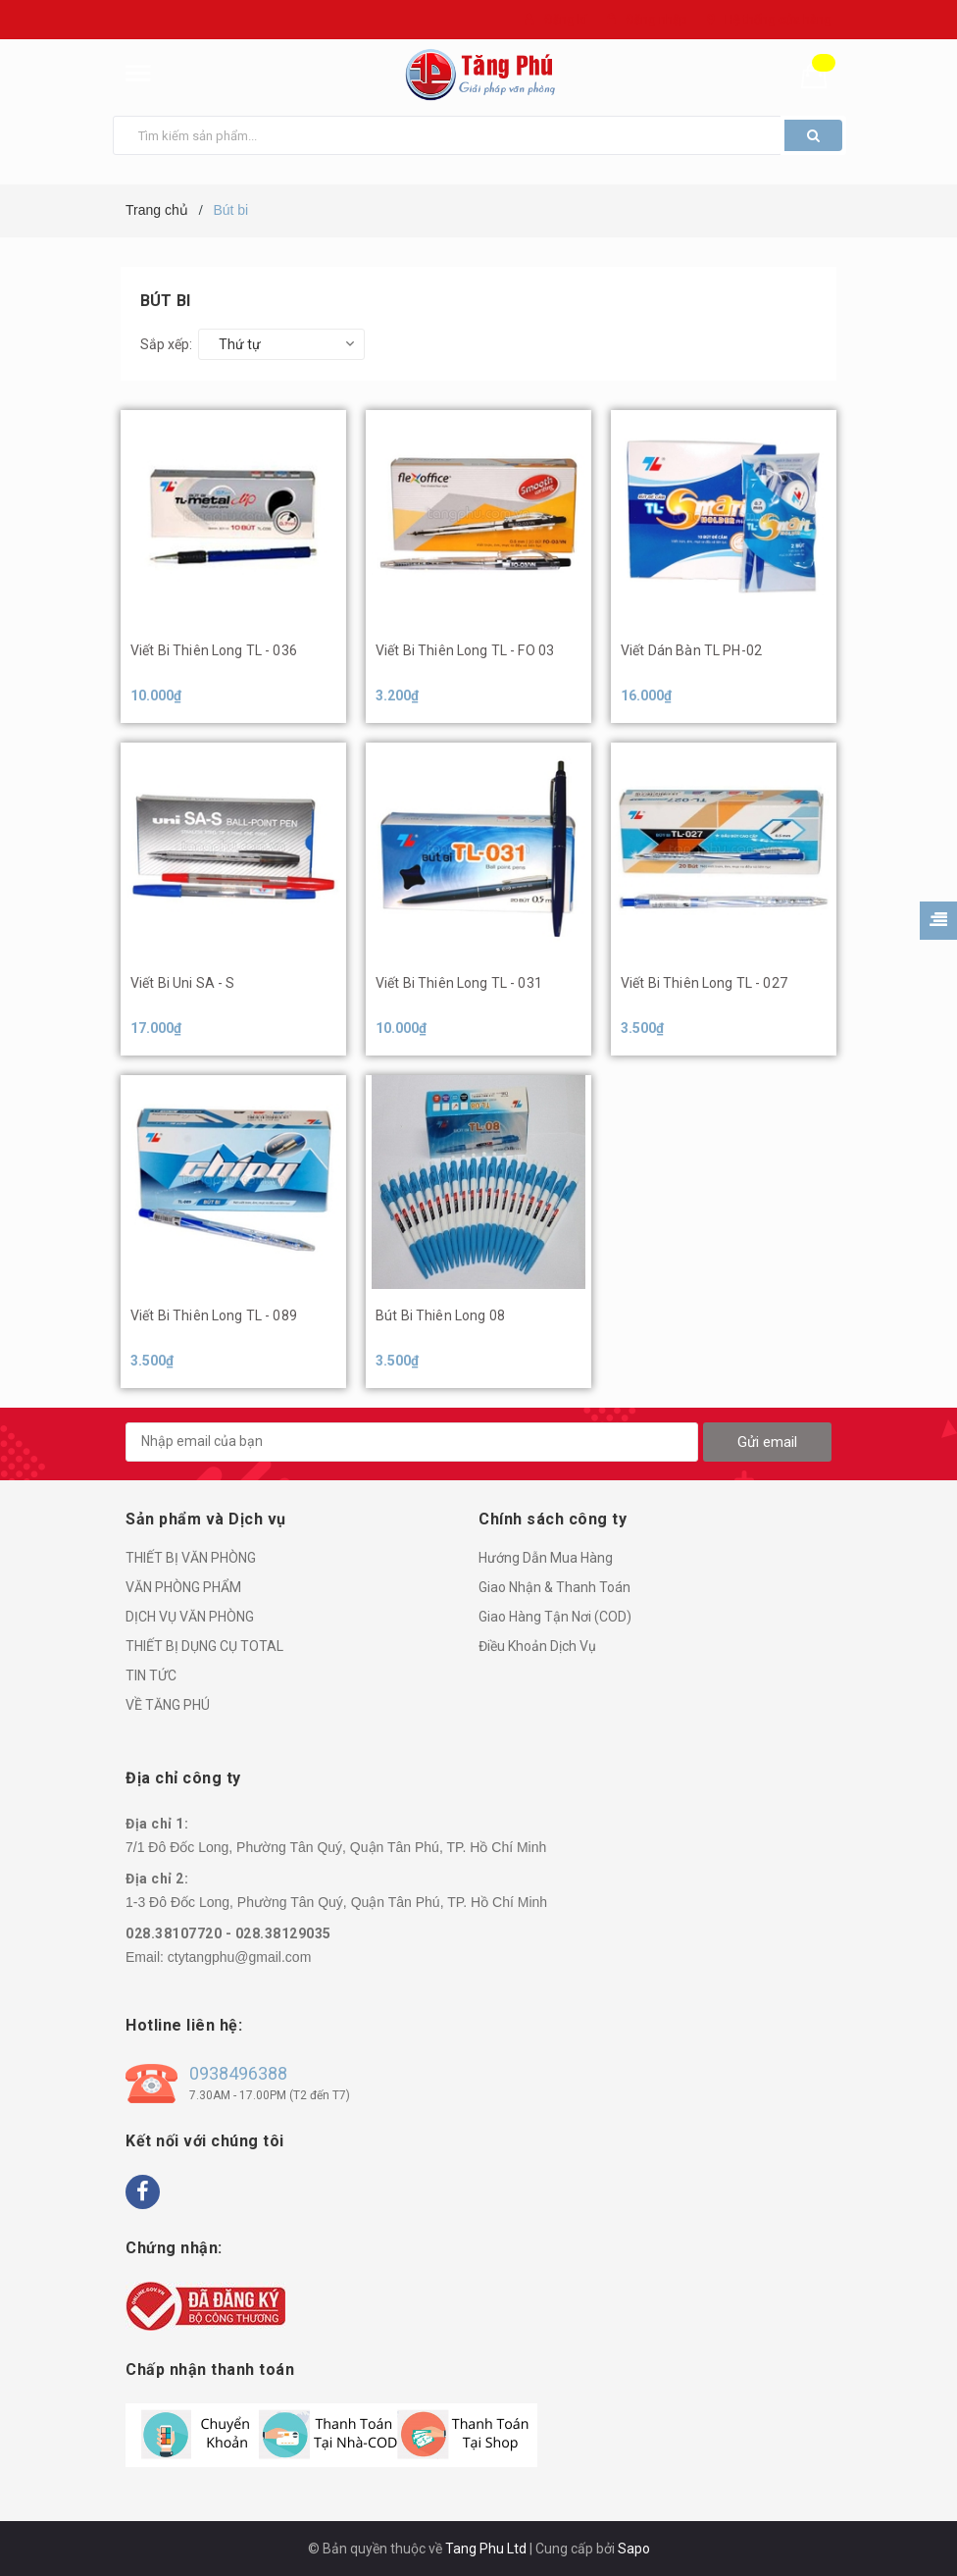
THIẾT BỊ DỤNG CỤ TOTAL (204, 1646)
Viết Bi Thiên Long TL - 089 (213, 1315)
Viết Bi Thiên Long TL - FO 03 (465, 650)
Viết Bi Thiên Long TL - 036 (213, 650)
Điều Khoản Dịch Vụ (537, 1646)
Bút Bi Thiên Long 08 (440, 1315)
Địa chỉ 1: (157, 1823)
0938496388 (238, 2073)
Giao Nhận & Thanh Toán (554, 1587)
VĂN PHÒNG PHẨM (183, 1587)
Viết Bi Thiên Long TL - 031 (459, 983)
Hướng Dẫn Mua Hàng (545, 1558)
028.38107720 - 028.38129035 (228, 1933)
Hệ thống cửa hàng (778, 19)
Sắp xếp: (166, 344)
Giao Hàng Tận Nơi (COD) (554, 1616)
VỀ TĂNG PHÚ (168, 1705)
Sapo (634, 2548)
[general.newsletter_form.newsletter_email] (412, 1442)
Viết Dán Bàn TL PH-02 (691, 650)
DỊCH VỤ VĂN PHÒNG (190, 1616)
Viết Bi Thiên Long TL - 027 (704, 983)
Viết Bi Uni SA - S (182, 983)
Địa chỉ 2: (157, 1878)
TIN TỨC (151, 1675)
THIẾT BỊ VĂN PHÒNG (191, 1558)
